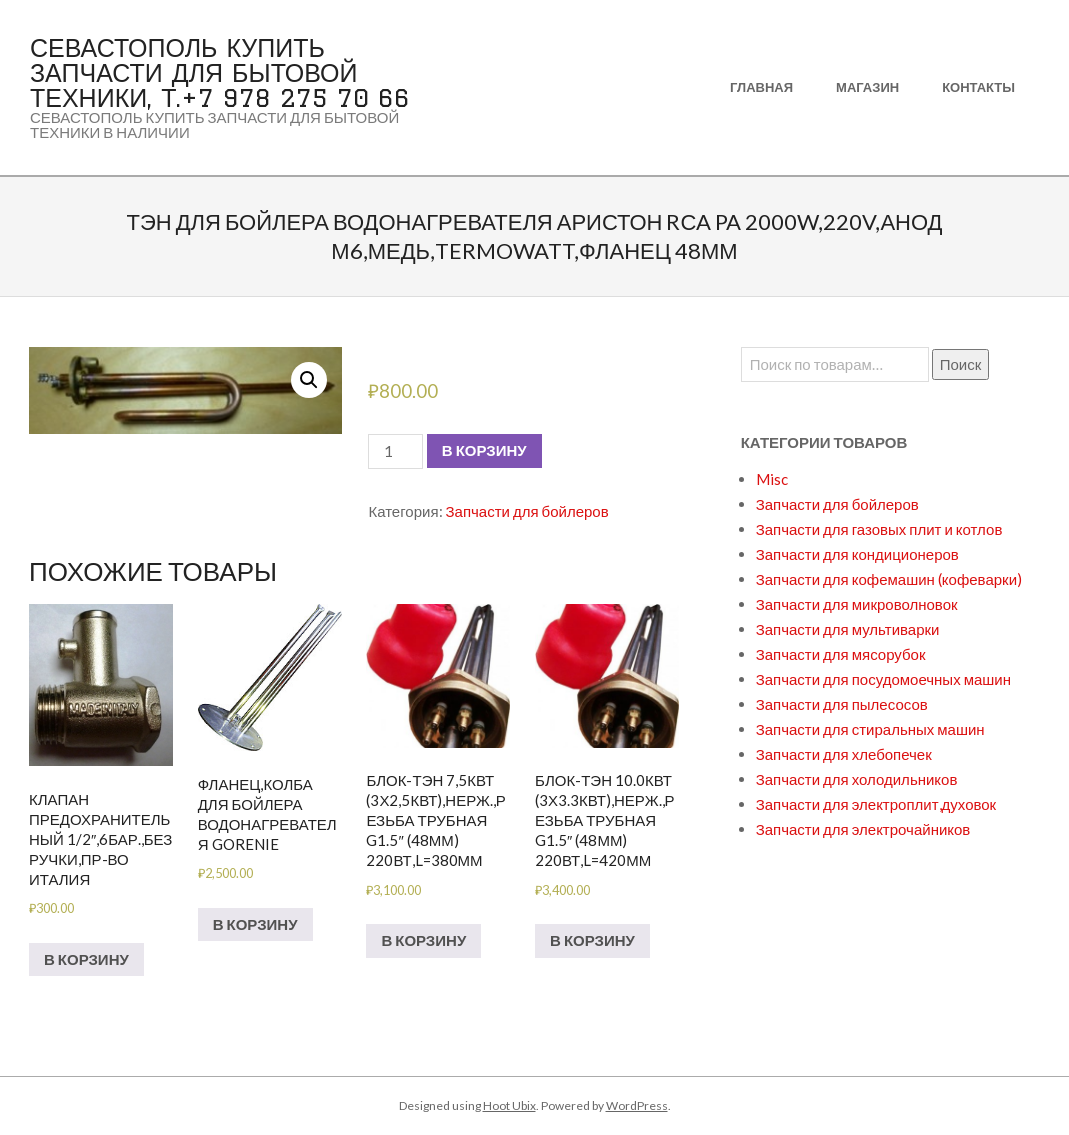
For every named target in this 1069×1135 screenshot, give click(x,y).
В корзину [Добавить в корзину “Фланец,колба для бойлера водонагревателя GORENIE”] (255, 924)
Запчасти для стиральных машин (870, 729)
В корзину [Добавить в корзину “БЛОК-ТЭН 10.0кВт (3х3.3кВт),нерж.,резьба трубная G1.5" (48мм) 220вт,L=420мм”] (592, 940)
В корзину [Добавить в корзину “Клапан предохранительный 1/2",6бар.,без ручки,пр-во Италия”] (86, 959)
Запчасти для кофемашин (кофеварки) (889, 579)
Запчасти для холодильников (857, 779)
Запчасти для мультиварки (848, 629)
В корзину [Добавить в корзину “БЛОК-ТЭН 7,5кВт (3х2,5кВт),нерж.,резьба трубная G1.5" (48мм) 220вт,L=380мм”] (423, 940)
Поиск (961, 364)
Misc (772, 479)
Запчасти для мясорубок (841, 654)
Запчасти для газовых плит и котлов (879, 529)
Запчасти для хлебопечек (844, 754)
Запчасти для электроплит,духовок (876, 804)
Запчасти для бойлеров (527, 511)
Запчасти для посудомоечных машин (883, 679)
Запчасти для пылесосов (842, 704)
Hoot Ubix (509, 1105)
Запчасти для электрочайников (863, 829)
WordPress (637, 1105)
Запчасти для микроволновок (857, 604)
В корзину (484, 450)
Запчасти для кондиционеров (857, 554)
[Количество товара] (395, 451)
